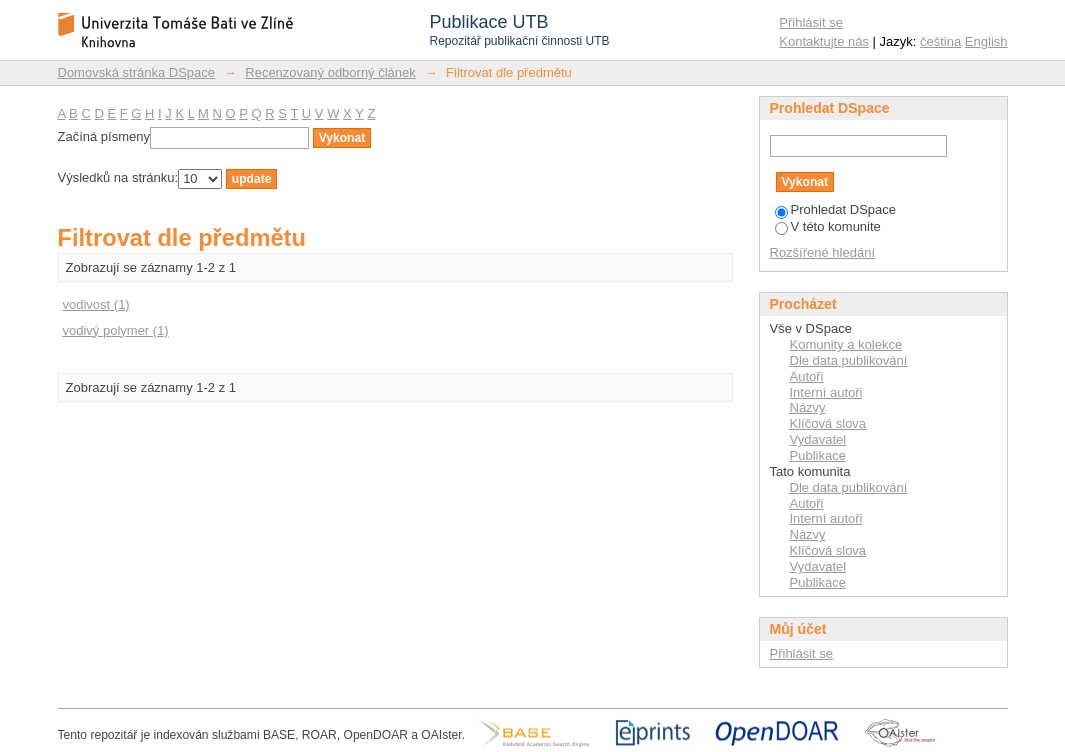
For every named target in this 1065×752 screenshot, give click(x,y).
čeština (940, 41)
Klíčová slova (828, 423)
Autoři (807, 376)
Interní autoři (826, 392)
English (986, 41)
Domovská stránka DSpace (137, 72)
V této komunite (828, 226)
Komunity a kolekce (846, 344)
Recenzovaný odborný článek (330, 72)
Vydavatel (818, 439)
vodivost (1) (96, 304)
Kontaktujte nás (824, 41)
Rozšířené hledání (823, 252)
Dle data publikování (849, 360)
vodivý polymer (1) (116, 330)
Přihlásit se (811, 22)
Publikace (818, 455)
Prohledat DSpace (836, 209)
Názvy (808, 407)
